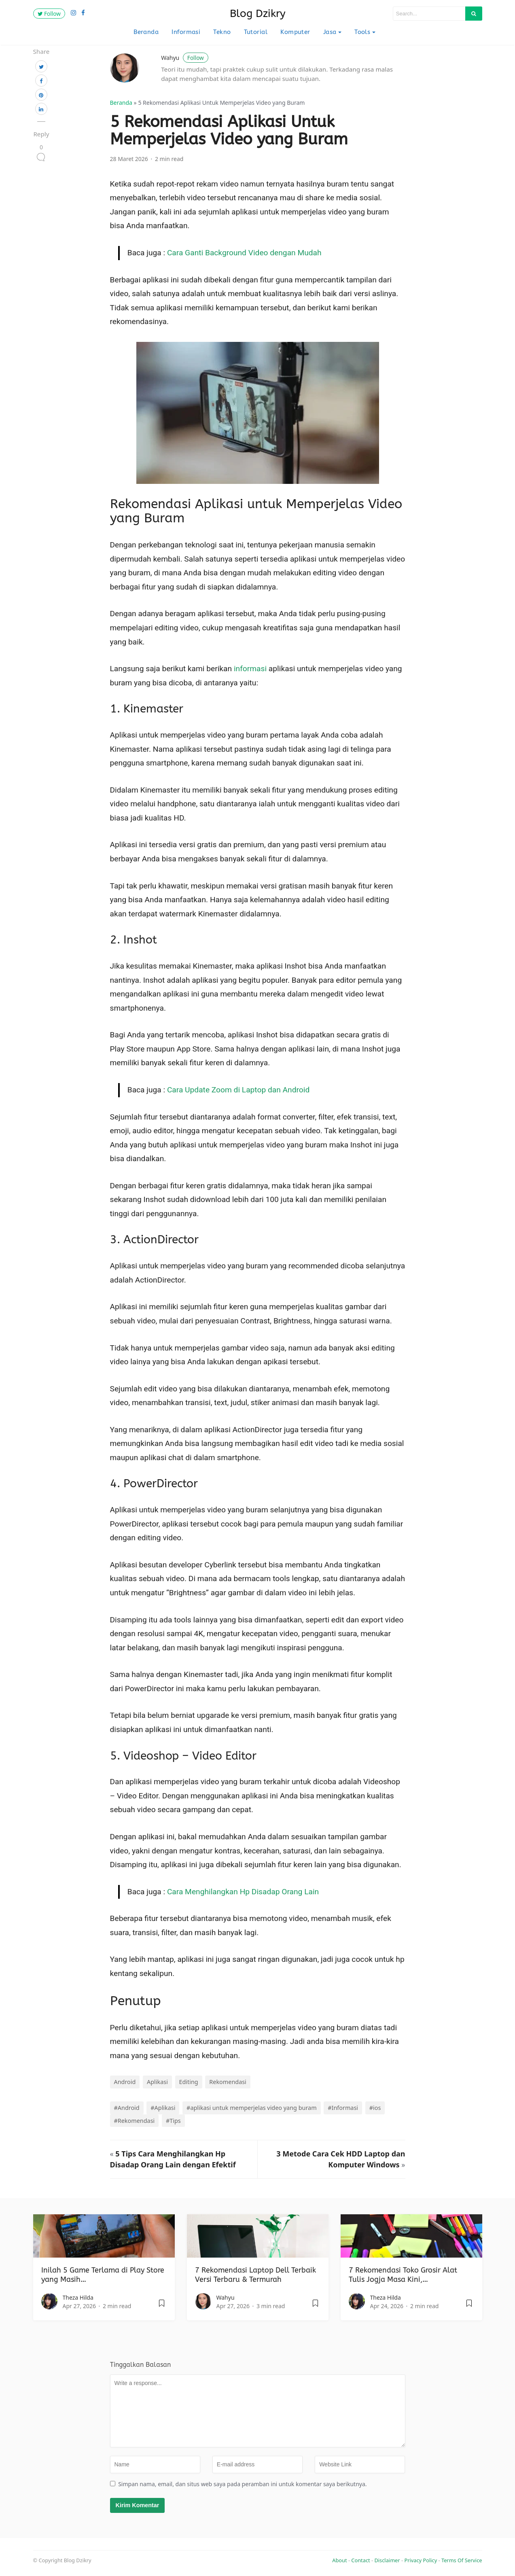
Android (125, 2082)
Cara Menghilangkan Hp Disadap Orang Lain (243, 1891)
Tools (362, 32)
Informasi (186, 32)
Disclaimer (387, 2560)
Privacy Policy (420, 2560)
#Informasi (343, 2108)
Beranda (146, 32)
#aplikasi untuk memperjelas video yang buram (252, 2108)
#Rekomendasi (134, 2120)
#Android (127, 2108)
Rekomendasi (227, 2082)
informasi (250, 668)
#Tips (173, 2120)
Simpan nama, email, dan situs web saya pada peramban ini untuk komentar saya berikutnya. (242, 2484)
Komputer (295, 32)
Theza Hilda (78, 2297)
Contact (360, 2560)
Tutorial (256, 32)
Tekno (222, 32)
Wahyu (184, 57)
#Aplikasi (162, 2108)
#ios (375, 2108)
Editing (188, 2082)
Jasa (330, 32)
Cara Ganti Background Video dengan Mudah (244, 252)
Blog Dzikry (258, 13)
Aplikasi (157, 2082)
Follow (49, 13)
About (339, 2560)
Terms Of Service (461, 2560)
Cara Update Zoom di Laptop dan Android (238, 1089)
